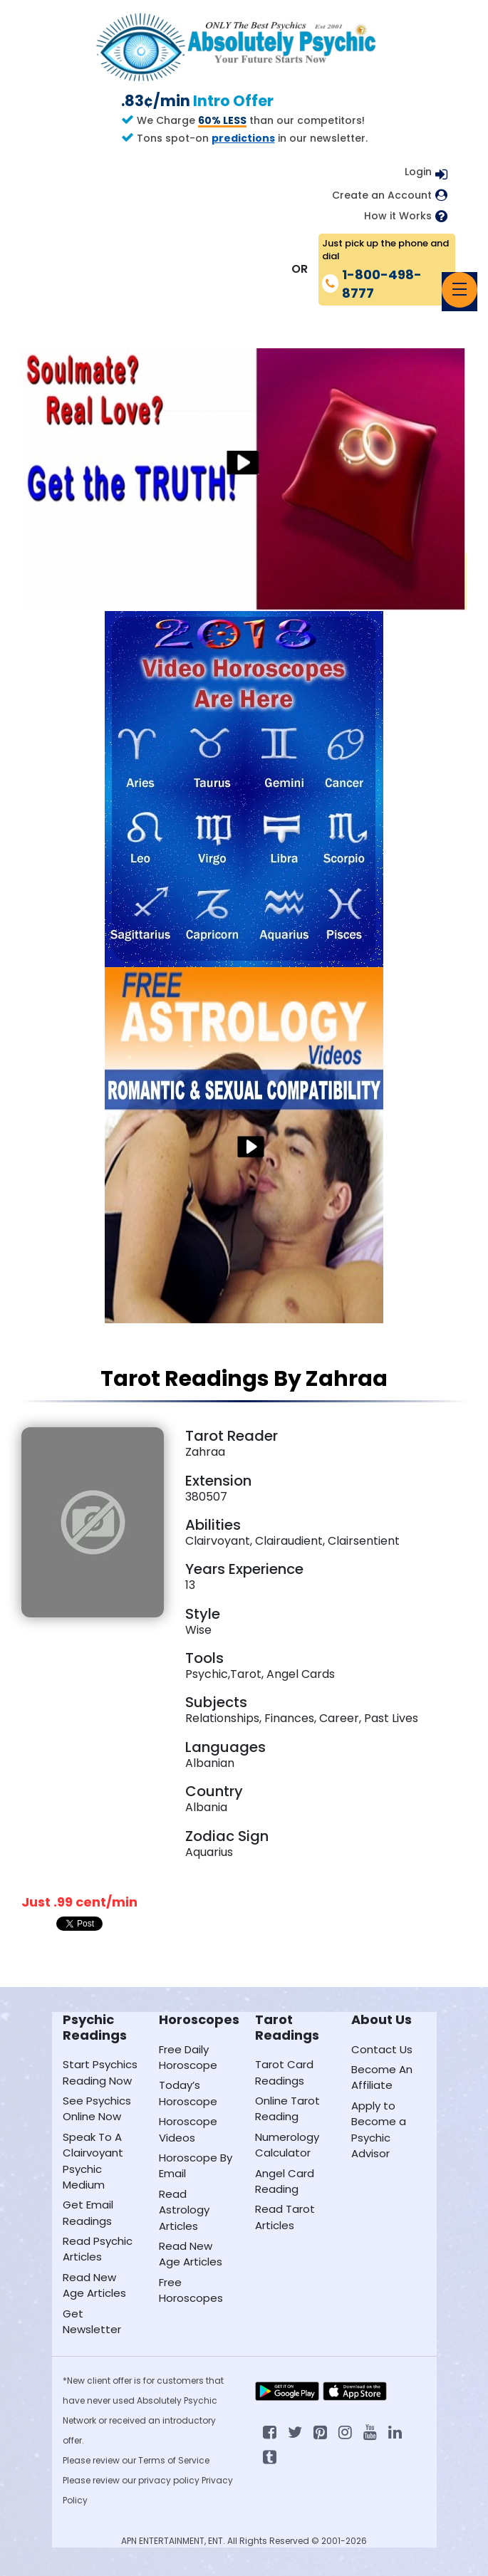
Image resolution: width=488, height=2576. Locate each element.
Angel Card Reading (284, 2181)
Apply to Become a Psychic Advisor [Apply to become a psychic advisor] (378, 2129)
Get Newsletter (92, 2321)
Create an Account (382, 195)
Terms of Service (173, 2460)
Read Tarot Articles (285, 2216)
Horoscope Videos (188, 2129)
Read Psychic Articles (98, 2248)
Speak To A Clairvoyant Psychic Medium (93, 2160)
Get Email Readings (88, 2212)
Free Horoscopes (191, 2290)
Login (418, 172)
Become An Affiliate (381, 2077)
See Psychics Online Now (97, 2108)
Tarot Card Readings (284, 2072)
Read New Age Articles (94, 2285)
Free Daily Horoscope (188, 2057)
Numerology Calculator (287, 2144)
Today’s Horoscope (188, 2092)
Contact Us (381, 2049)
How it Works (398, 216)
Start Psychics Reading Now (100, 2072)
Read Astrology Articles (184, 2209)
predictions (243, 138)
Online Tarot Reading (287, 2108)
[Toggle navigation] (459, 290)
